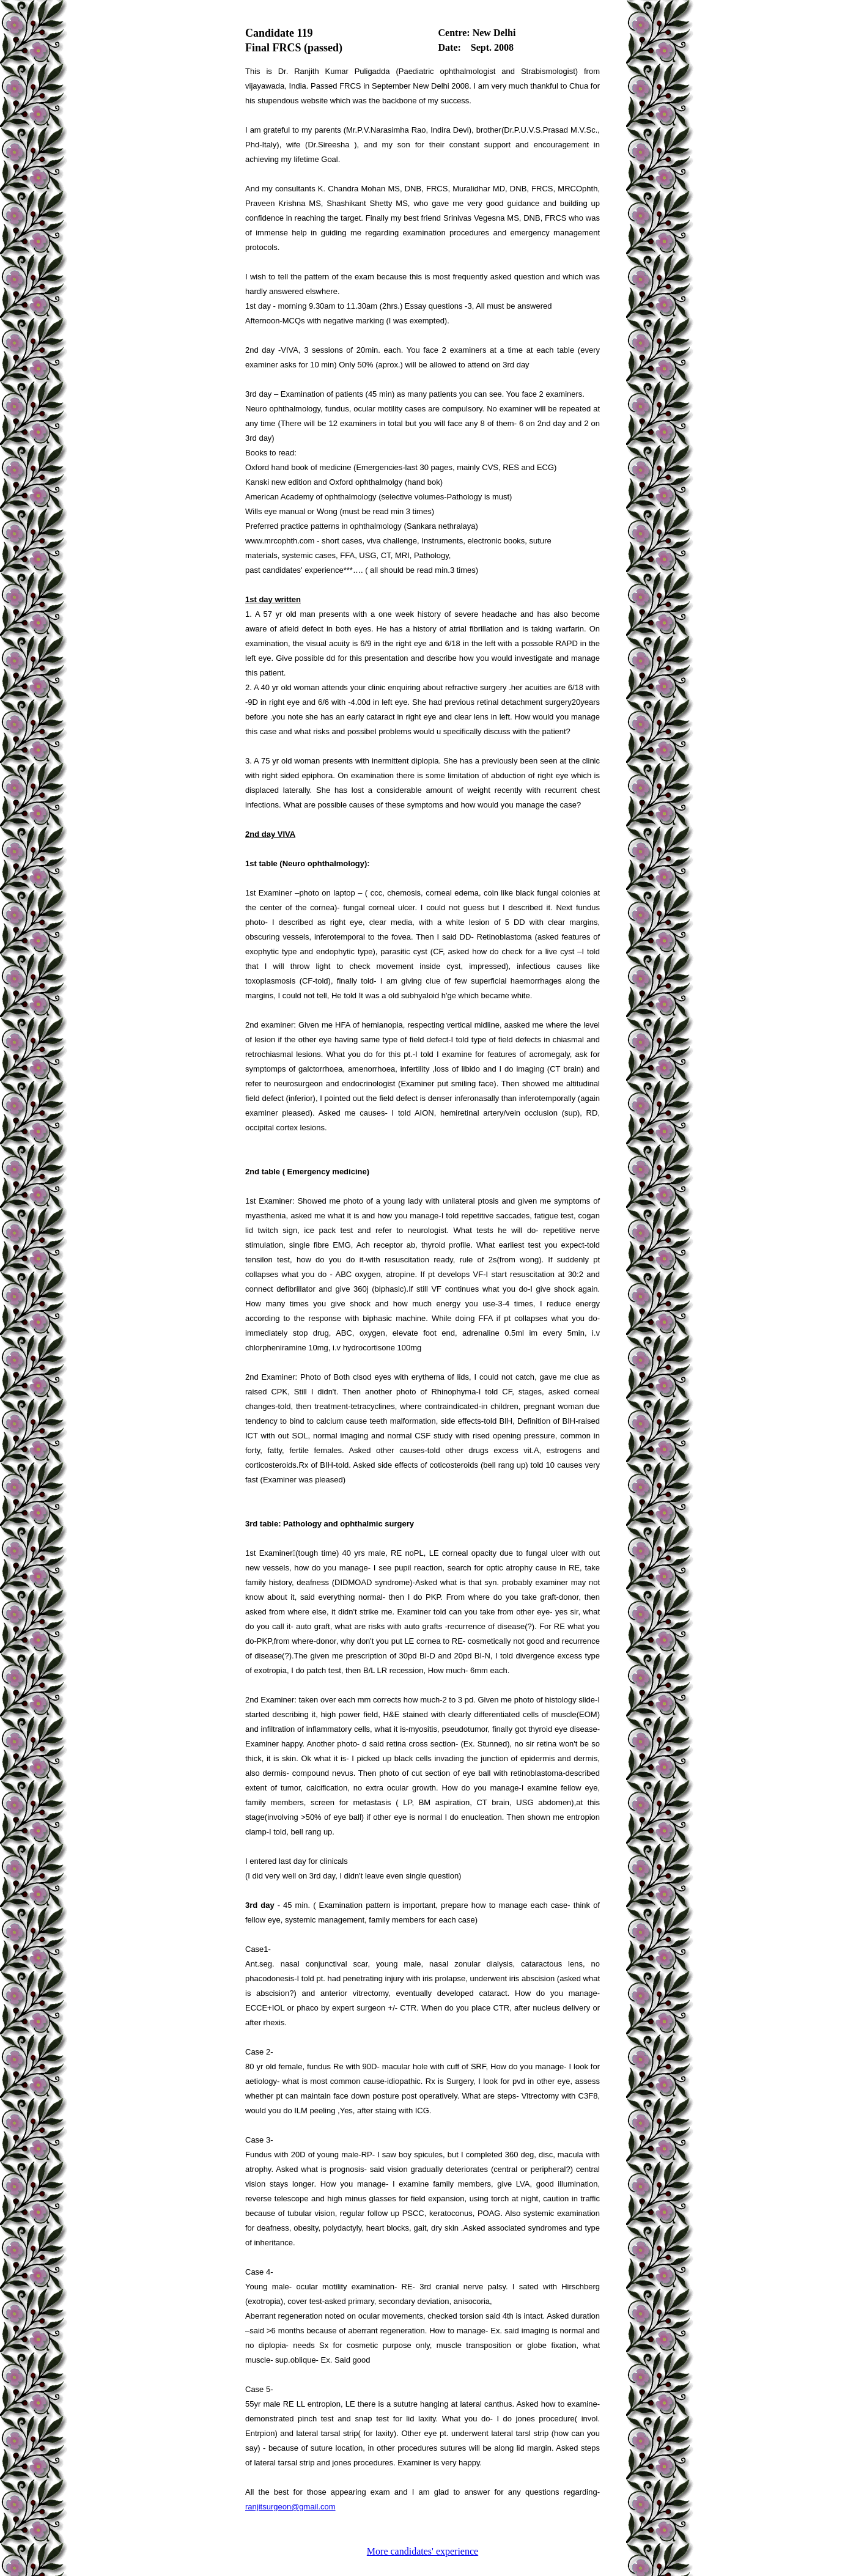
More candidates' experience (422, 2551)
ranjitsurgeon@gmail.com (290, 2506)
